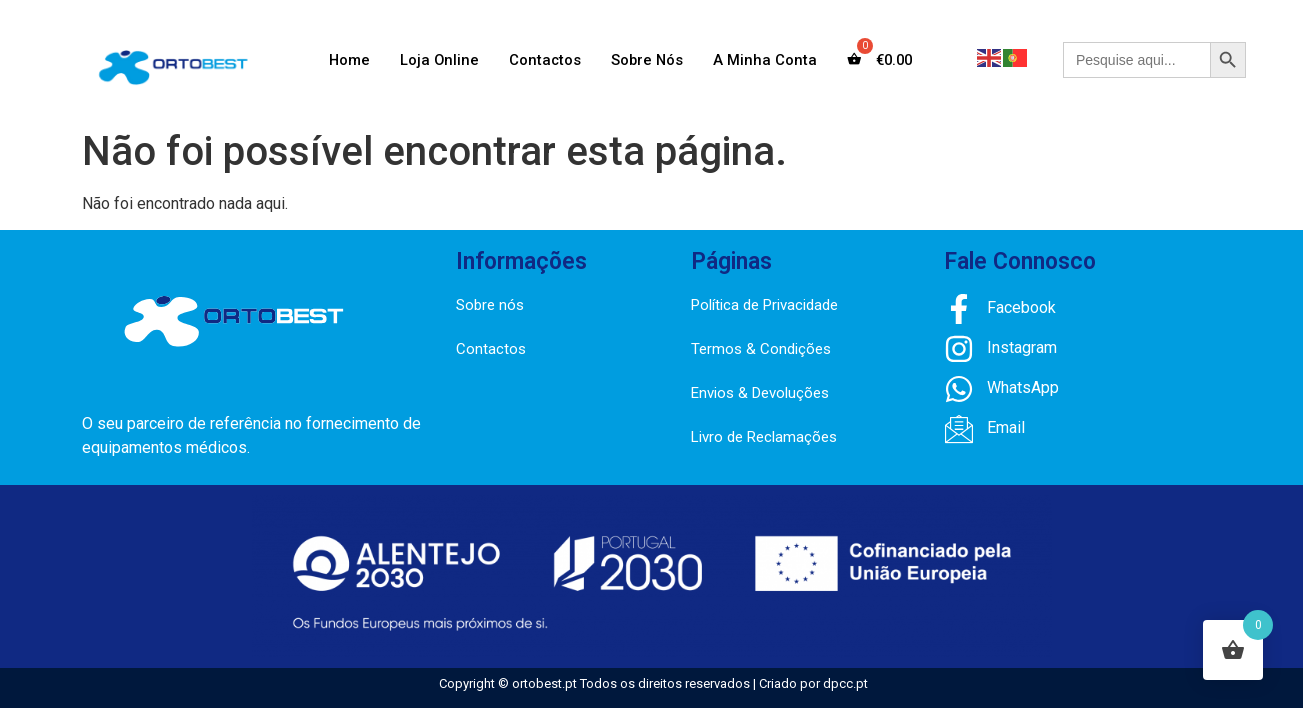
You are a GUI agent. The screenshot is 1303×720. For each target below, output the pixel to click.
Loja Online (437, 60)
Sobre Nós (647, 60)
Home (346, 60)
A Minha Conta (766, 60)
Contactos (543, 60)
